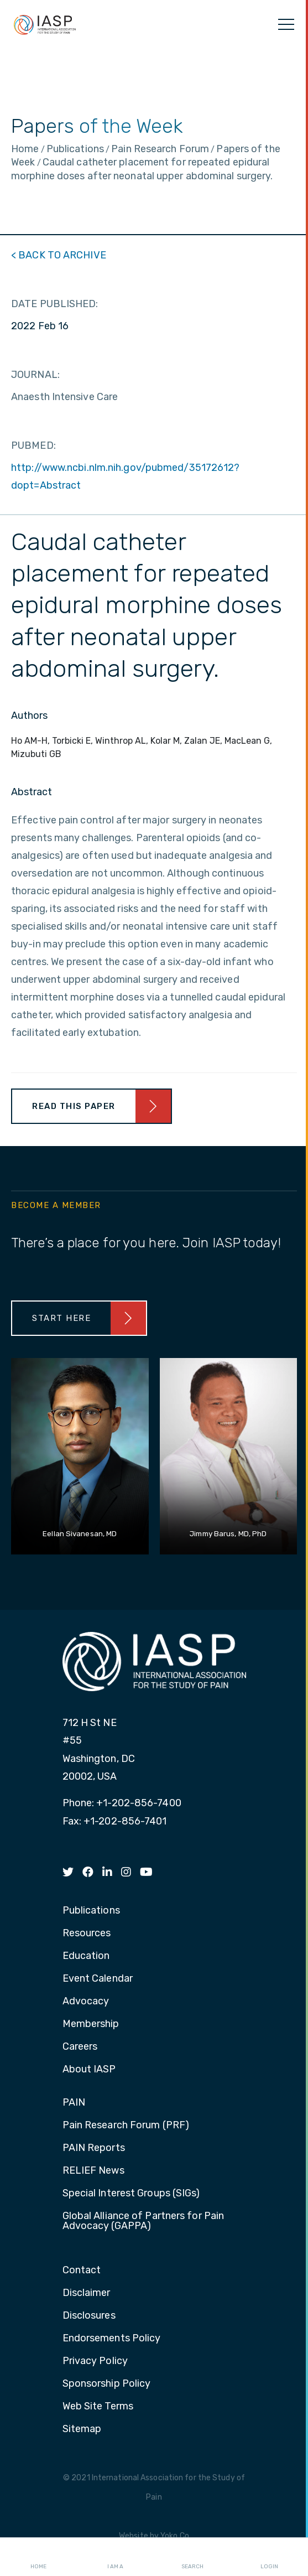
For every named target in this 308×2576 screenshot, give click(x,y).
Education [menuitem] (86, 1956)
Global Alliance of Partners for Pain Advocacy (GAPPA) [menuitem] (143, 2221)
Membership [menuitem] (90, 2024)
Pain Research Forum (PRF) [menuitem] (126, 2125)
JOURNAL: (35, 375)
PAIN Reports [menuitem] (93, 2148)
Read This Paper (74, 1106)
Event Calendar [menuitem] (97, 1978)
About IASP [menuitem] (89, 2069)
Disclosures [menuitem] (89, 2315)
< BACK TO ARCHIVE (58, 255)
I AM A (115, 2557)
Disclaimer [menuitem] (86, 2293)
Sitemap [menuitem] (82, 2429)
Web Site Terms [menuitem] (97, 2406)
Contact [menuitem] (81, 2270)
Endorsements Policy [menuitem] (111, 2338)
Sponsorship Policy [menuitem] (106, 2384)
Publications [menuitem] (91, 1910)
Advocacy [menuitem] (85, 2001)
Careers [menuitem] (80, 2046)
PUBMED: (33, 445)
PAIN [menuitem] (73, 2102)
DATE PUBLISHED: (54, 304)
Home (38, 2557)
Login (269, 2557)
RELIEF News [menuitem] (93, 2170)
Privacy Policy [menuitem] (95, 2361)
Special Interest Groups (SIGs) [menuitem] (131, 2193)
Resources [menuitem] (86, 1933)
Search (192, 2557)
